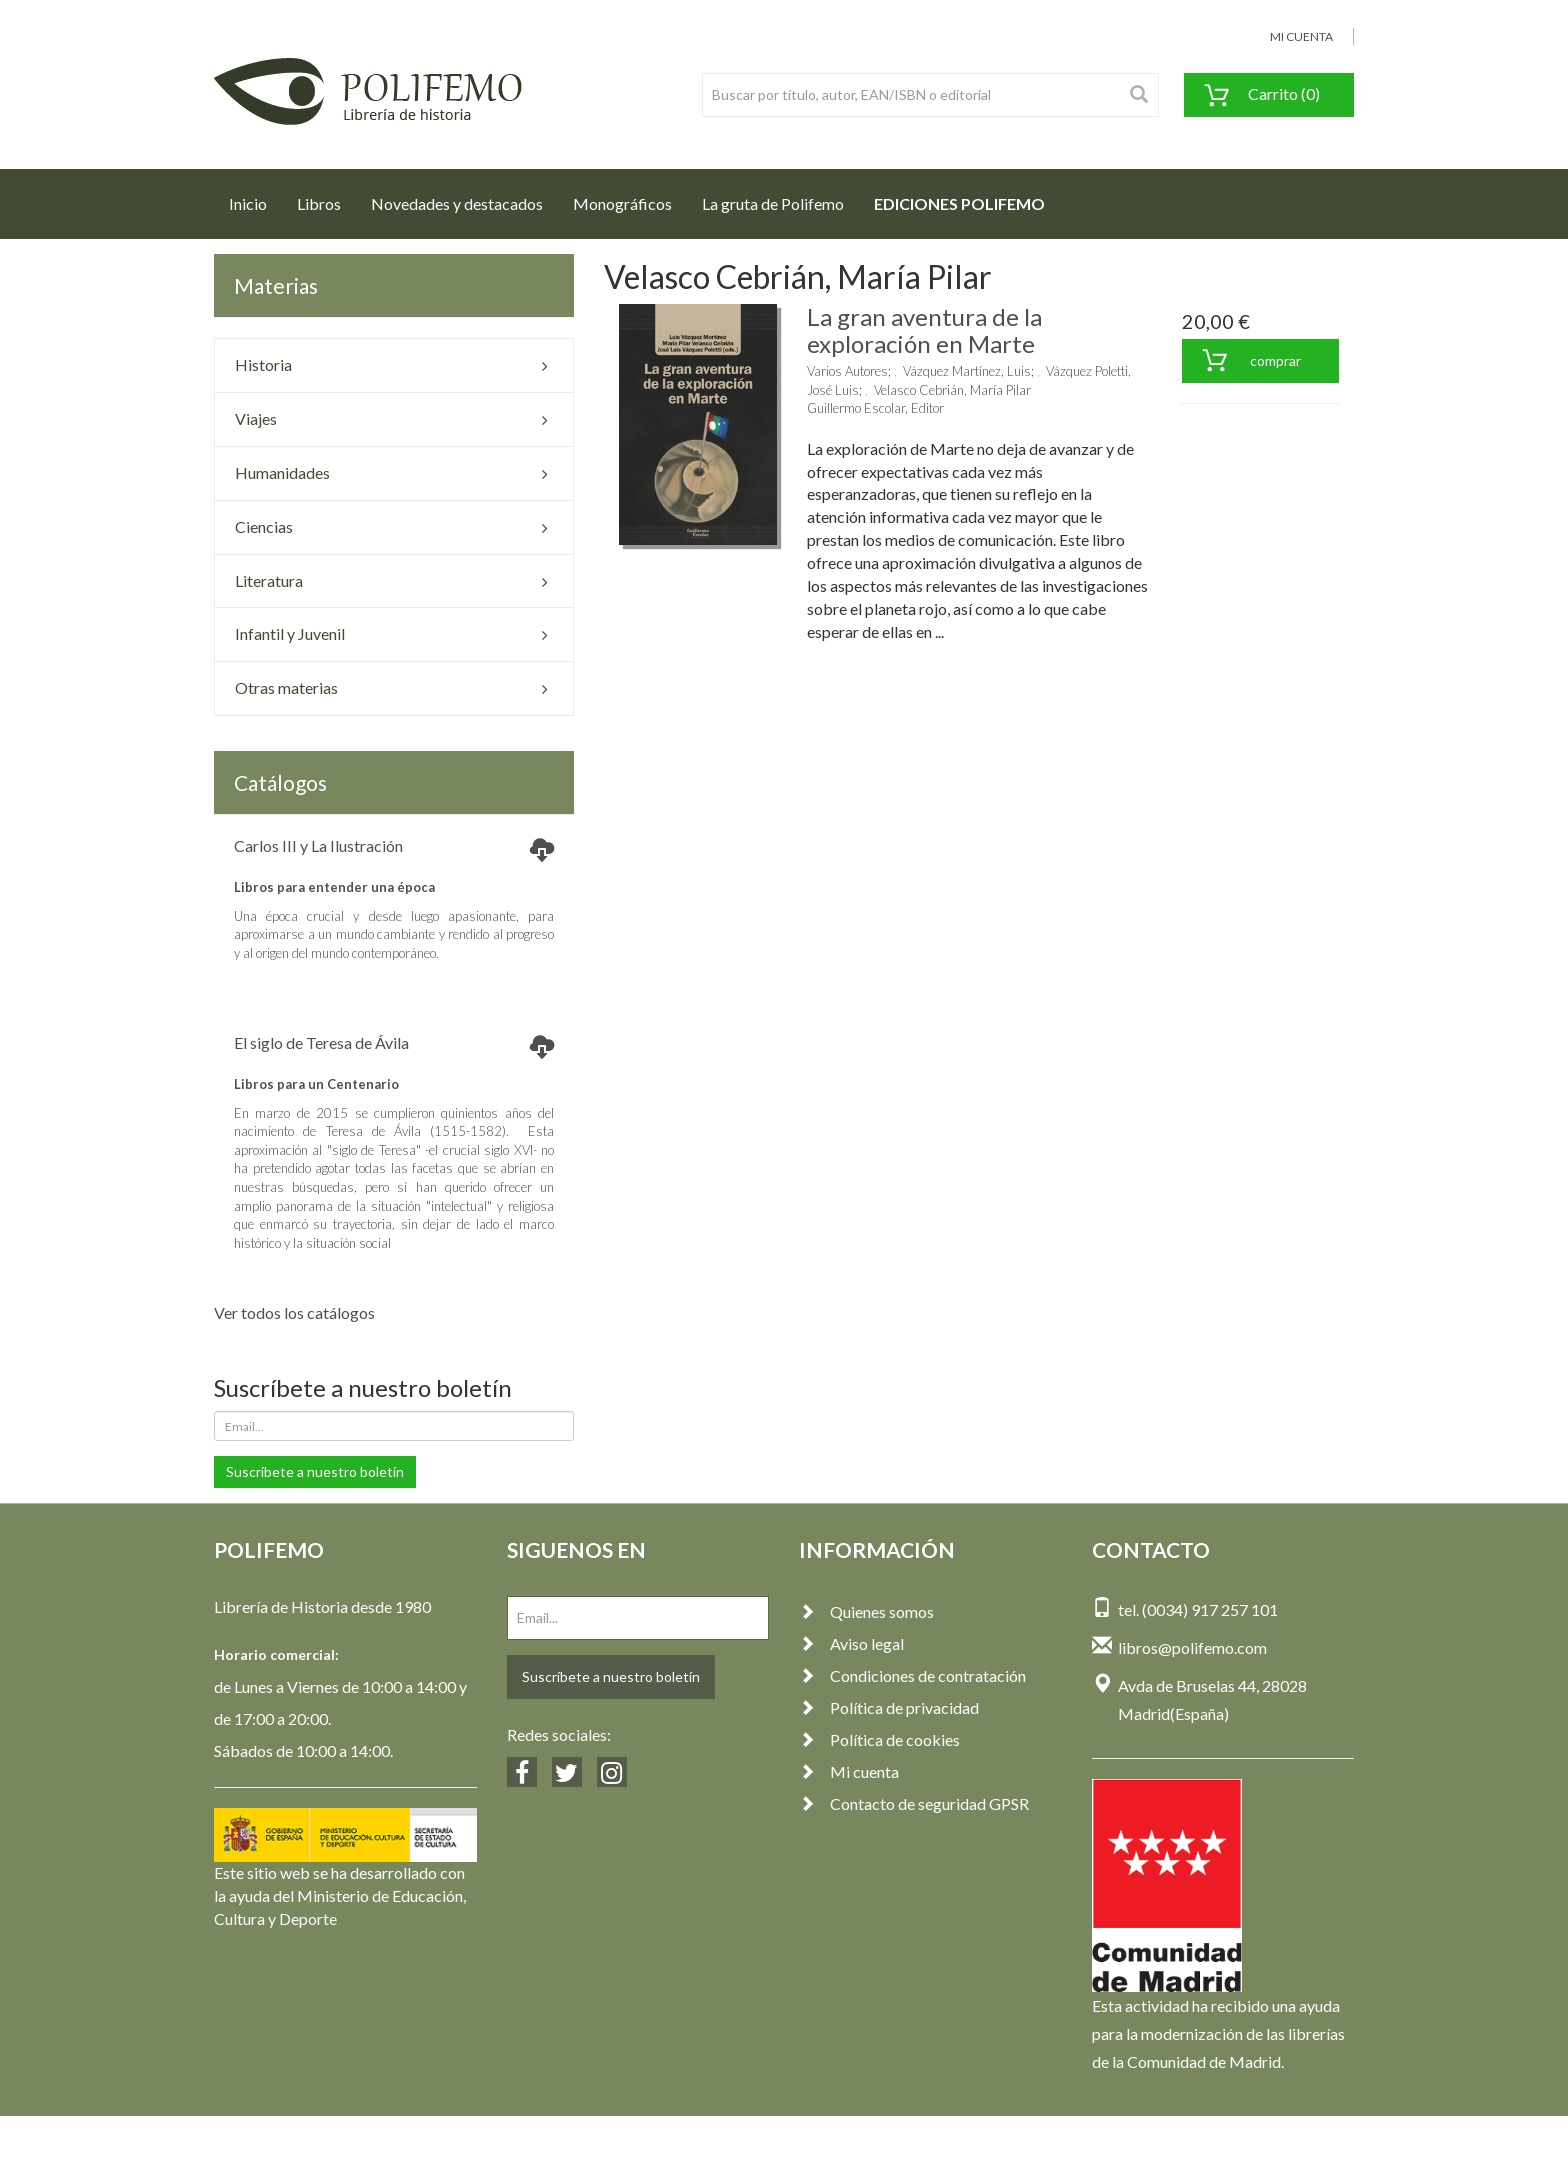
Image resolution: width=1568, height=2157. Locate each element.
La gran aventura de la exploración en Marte (924, 329)
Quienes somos (866, 1611)
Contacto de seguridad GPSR (914, 1803)
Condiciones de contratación (912, 1675)
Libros (319, 203)
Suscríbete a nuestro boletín (315, 1471)
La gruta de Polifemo (773, 203)
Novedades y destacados (457, 203)
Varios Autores (847, 371)
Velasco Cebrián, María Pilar (952, 390)
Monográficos (622, 203)
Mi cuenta (849, 1771)
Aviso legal (851, 1643)
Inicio (255, 198)
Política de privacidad (889, 1707)
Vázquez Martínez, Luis (967, 371)
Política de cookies (879, 1739)
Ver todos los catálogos (294, 1312)
